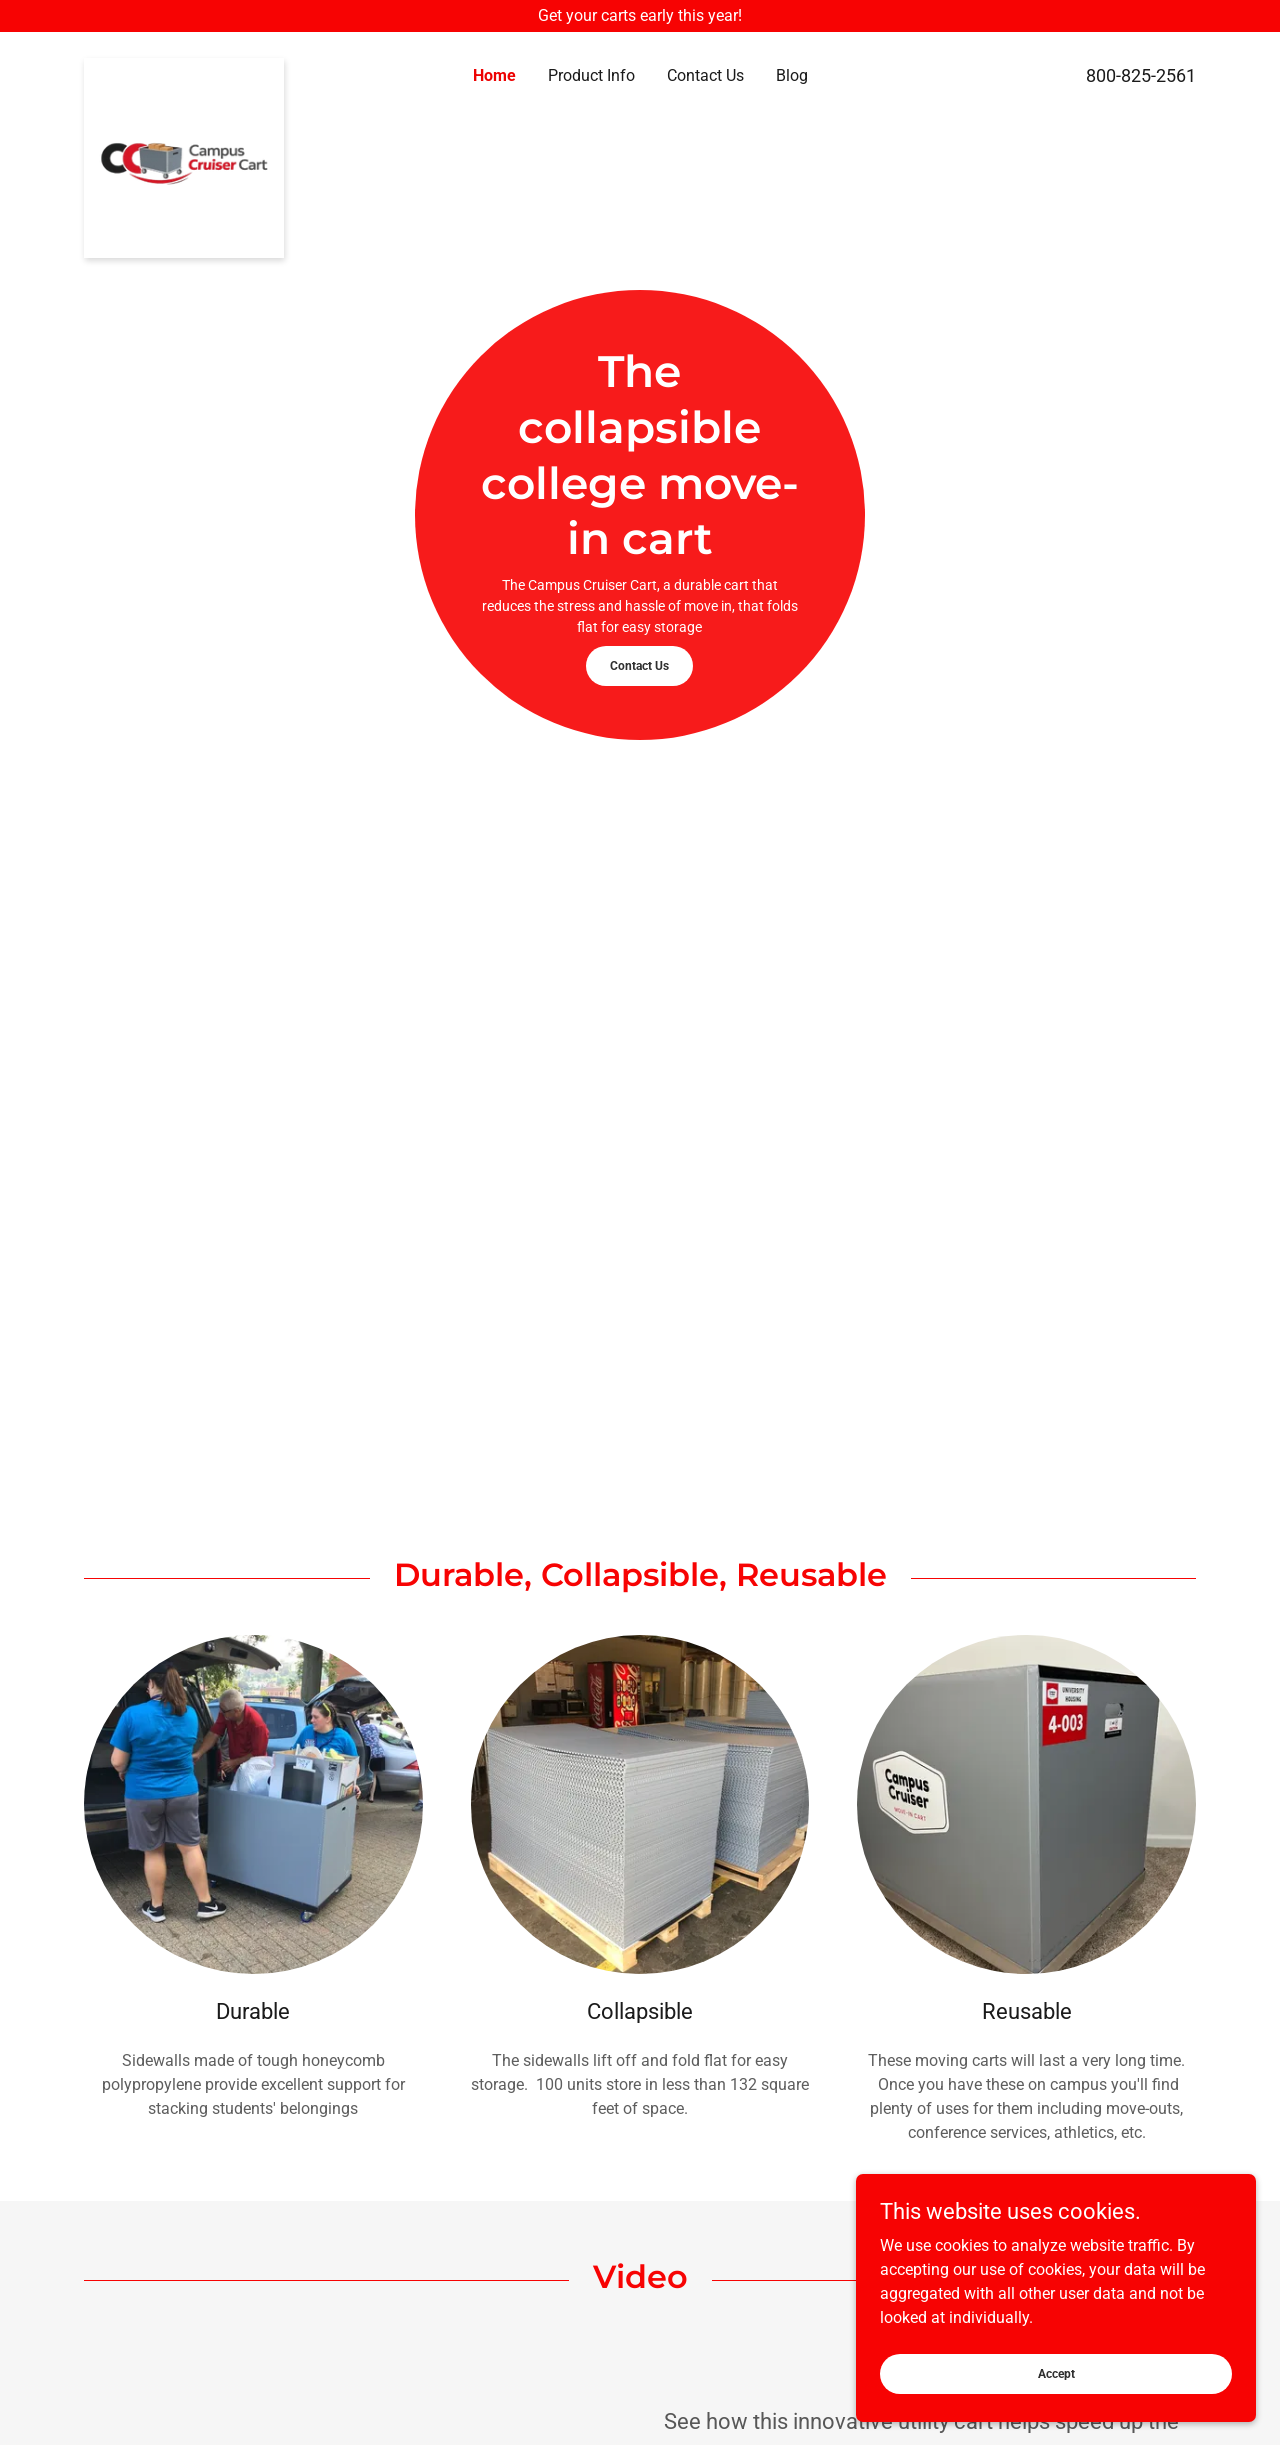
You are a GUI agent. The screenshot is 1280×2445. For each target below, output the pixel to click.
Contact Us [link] (705, 75)
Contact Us (639, 666)
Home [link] (494, 75)
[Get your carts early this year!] (640, 16)
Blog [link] (792, 75)
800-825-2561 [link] (1141, 75)
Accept (1056, 2373)
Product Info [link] (591, 75)
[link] (223, 66)
